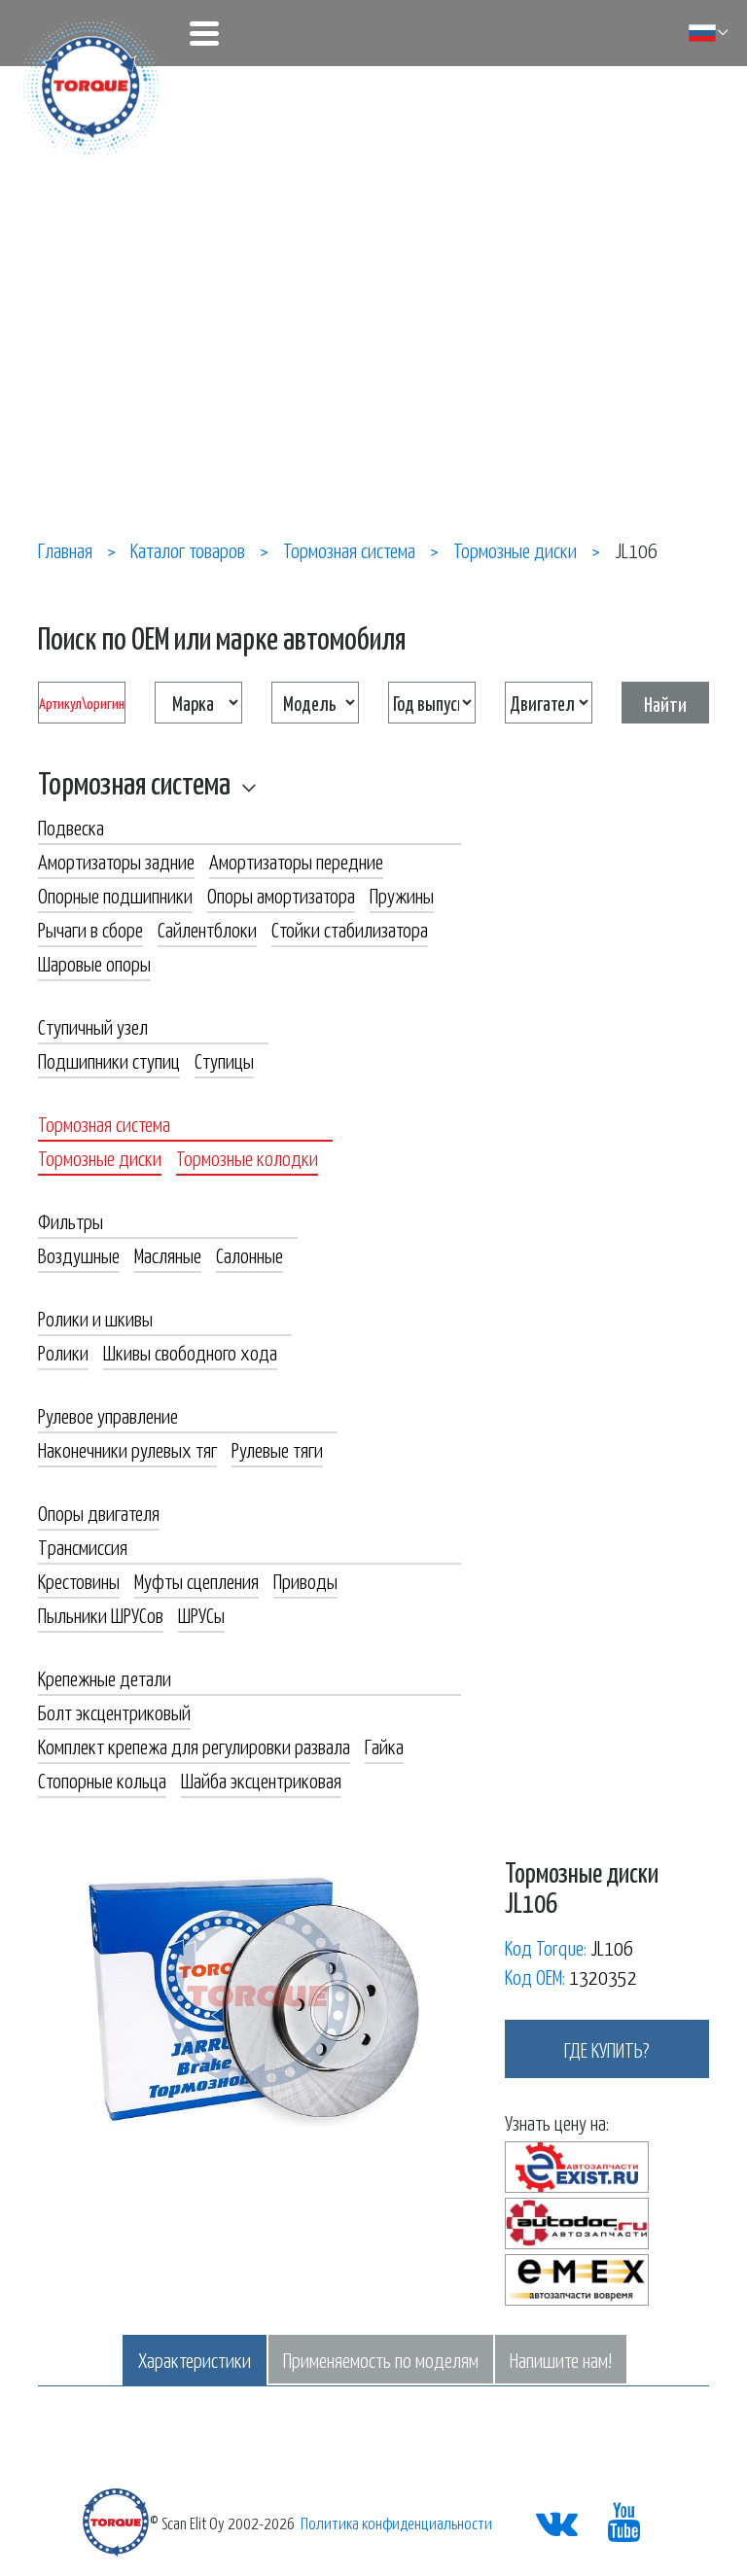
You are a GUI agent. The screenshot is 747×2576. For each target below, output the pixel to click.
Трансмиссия (82, 1546)
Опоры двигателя (99, 1512)
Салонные (249, 1254)
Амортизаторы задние (116, 860)
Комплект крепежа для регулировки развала (194, 1745)
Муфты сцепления (196, 1580)
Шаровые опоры (94, 962)
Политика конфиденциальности (396, 2522)
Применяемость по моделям (381, 2359)
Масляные (167, 1254)
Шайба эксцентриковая (261, 1779)
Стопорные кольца (102, 1779)
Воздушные (79, 1254)
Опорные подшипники (115, 894)
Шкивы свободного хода (190, 1351)
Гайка (384, 1745)
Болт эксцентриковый (114, 1711)
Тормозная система (134, 781)
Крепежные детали (104, 1677)
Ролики (63, 1351)
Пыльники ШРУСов (100, 1614)
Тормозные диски (99, 1157)
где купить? (607, 2049)
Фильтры (70, 1220)
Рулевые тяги (277, 1449)
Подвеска (71, 826)
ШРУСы (201, 1614)
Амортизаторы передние (296, 860)
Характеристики (194, 2359)
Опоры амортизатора (281, 894)
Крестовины (79, 1580)
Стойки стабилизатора (349, 928)
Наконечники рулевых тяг (127, 1449)
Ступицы (224, 1060)
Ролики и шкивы (95, 1317)
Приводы (305, 1580)
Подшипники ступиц (109, 1060)
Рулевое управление (108, 1415)
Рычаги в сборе (90, 928)
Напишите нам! (561, 2359)
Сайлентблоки (207, 928)
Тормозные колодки (247, 1157)
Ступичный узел (93, 1026)
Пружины (402, 894)
